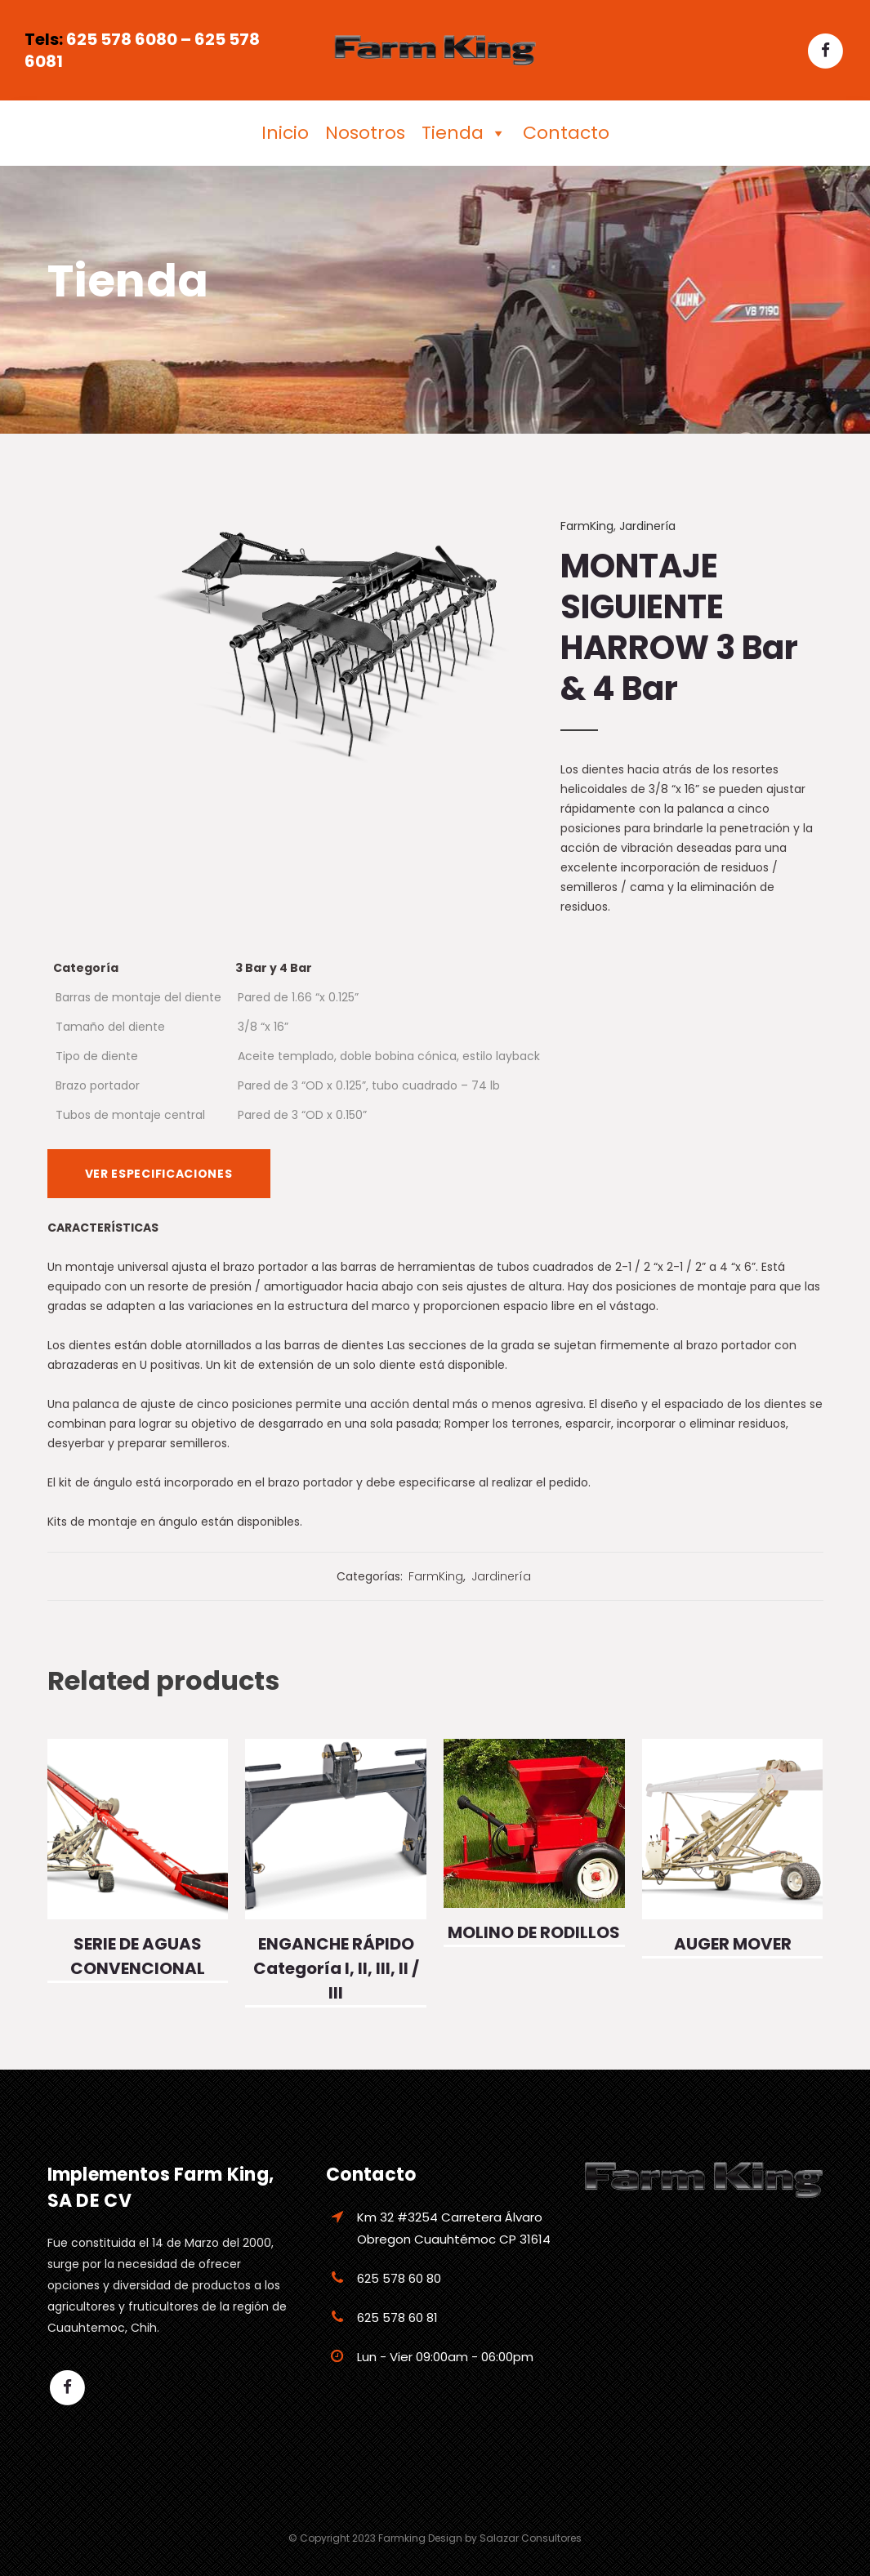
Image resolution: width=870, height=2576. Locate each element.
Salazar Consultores (531, 2538)
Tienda (464, 133)
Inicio (285, 132)
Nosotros (365, 132)
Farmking (402, 2538)
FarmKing (586, 526)
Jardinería (647, 526)
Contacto (566, 132)
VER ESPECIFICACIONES (159, 1173)
